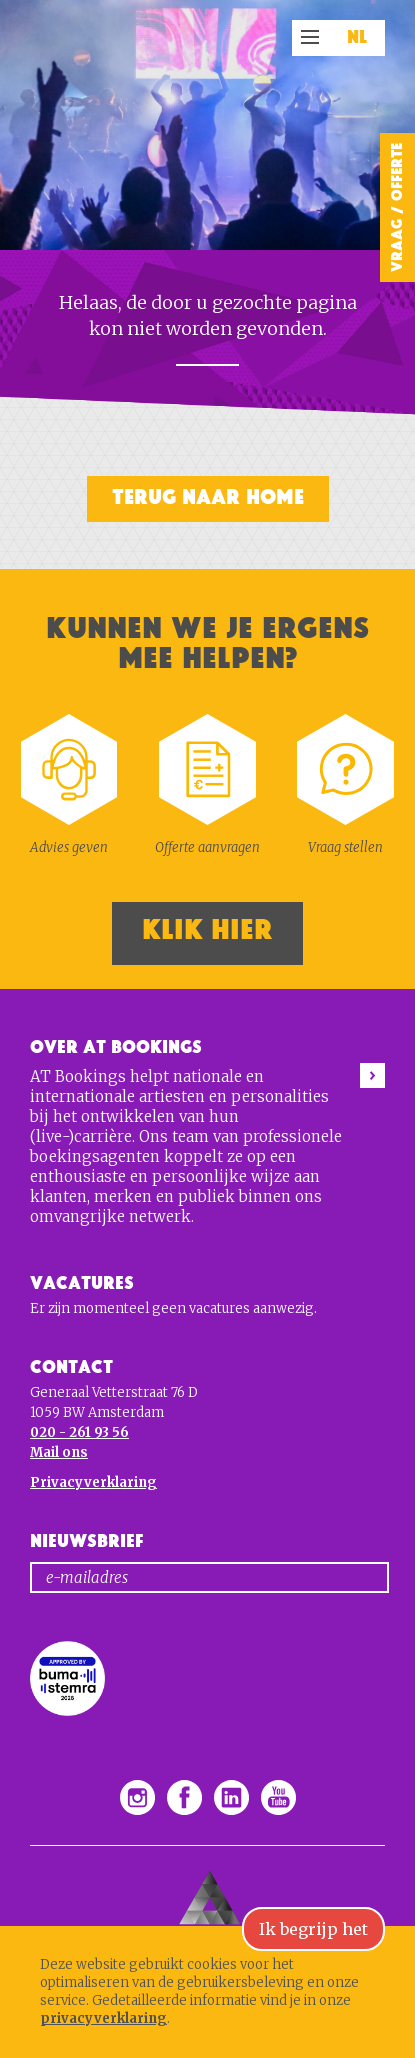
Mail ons (59, 1452)
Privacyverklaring (93, 1482)
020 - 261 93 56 (79, 1432)
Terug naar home (208, 497)
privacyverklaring (103, 2018)
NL (357, 38)
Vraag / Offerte (397, 207)
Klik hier (207, 930)
